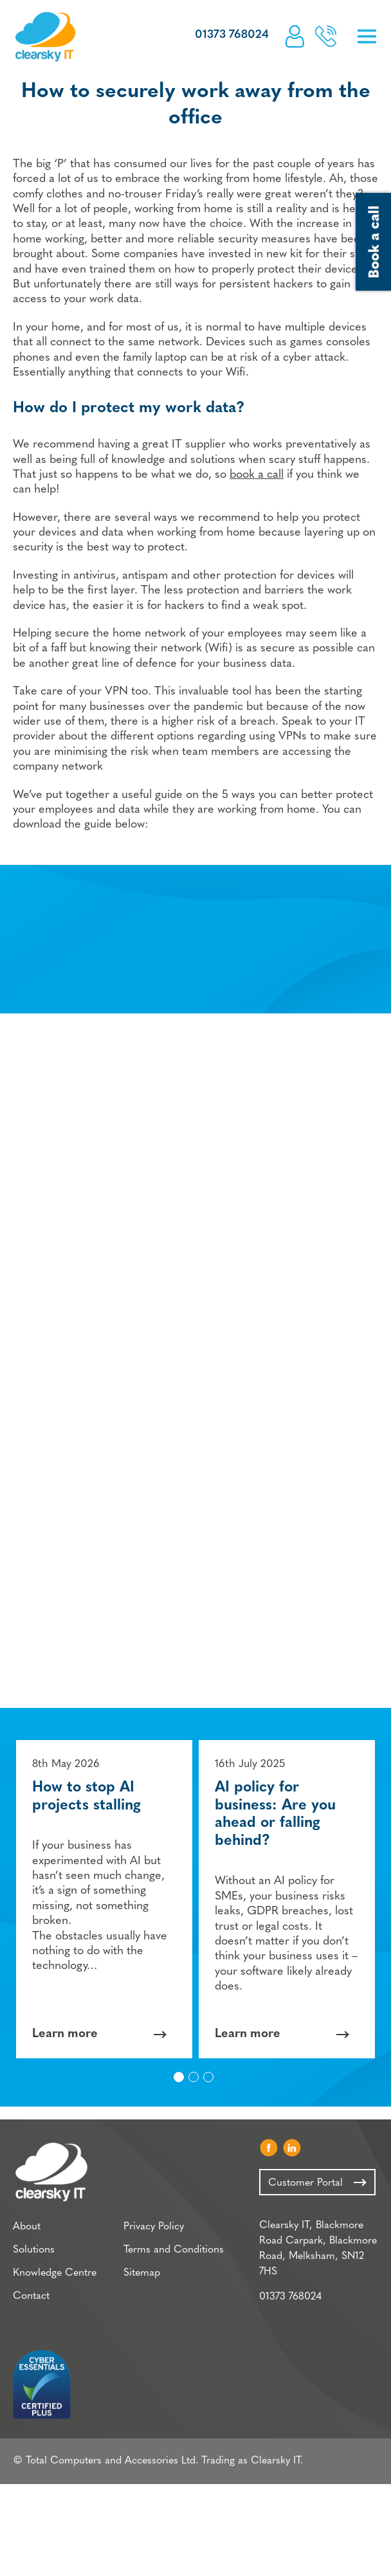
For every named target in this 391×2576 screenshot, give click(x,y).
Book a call (325, 36)
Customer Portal (294, 36)
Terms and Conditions (173, 2250)
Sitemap (141, 2273)
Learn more (65, 2034)
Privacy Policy (153, 2227)
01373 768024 (232, 35)
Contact (31, 2296)
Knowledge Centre (54, 2273)
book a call (257, 475)
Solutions (34, 2250)
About (27, 2227)
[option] (104, 1899)
